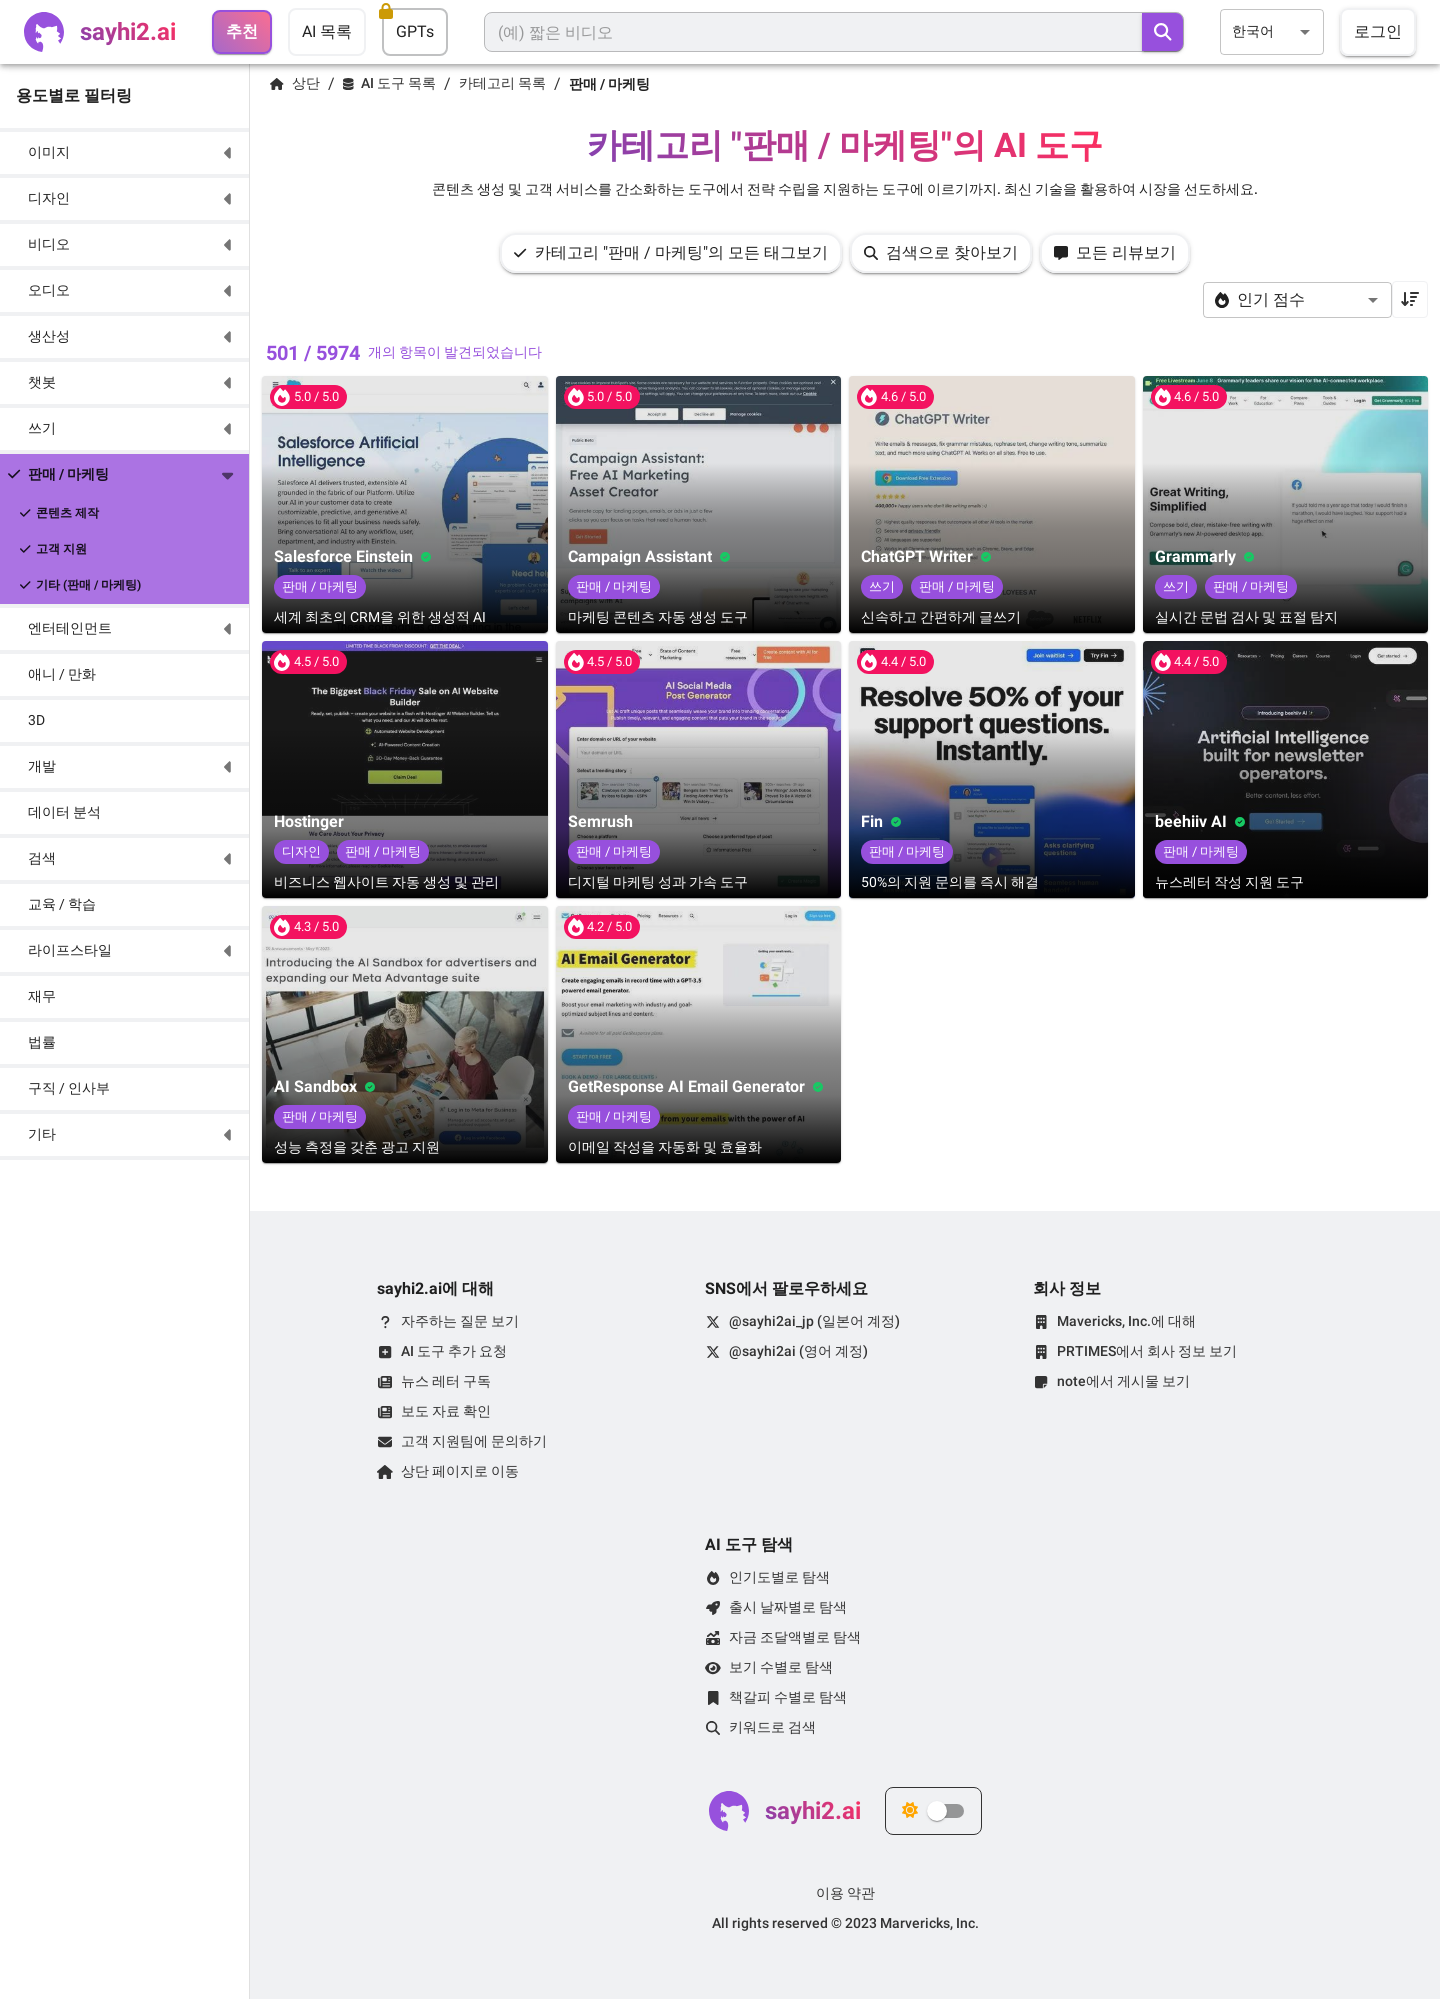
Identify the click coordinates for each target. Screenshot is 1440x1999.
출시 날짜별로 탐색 (788, 1607)
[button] (124, 153)
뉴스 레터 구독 (446, 1381)
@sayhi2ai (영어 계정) (798, 1351)
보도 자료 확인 (446, 1411)
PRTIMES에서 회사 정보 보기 (1147, 1351)
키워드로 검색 (772, 1727)
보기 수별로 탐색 (781, 1667)
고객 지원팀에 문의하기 (474, 1441)
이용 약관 (845, 1893)
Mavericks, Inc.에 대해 (1126, 1321)
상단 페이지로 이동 (460, 1471)
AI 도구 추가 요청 (454, 1351)
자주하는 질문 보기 (460, 1321)
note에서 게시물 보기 (1123, 1381)
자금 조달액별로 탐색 (795, 1637)
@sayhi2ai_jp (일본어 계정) (814, 1321)
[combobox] (1272, 31)
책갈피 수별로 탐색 (788, 1697)
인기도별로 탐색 (779, 1577)
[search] (1163, 32)
